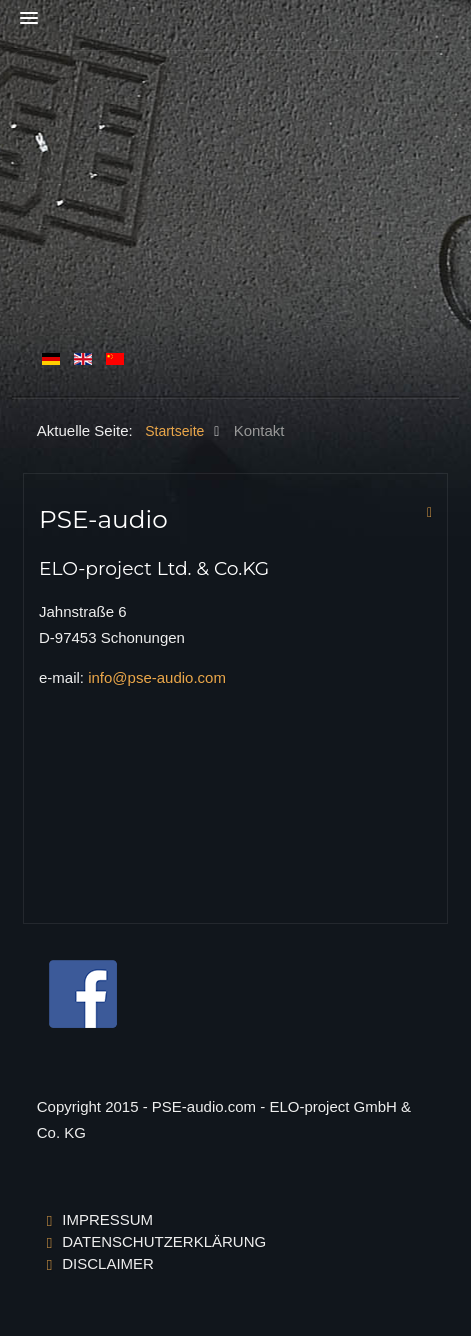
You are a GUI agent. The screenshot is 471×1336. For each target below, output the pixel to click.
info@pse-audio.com (157, 677)
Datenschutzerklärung (164, 1241)
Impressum (107, 1219)
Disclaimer (108, 1263)
